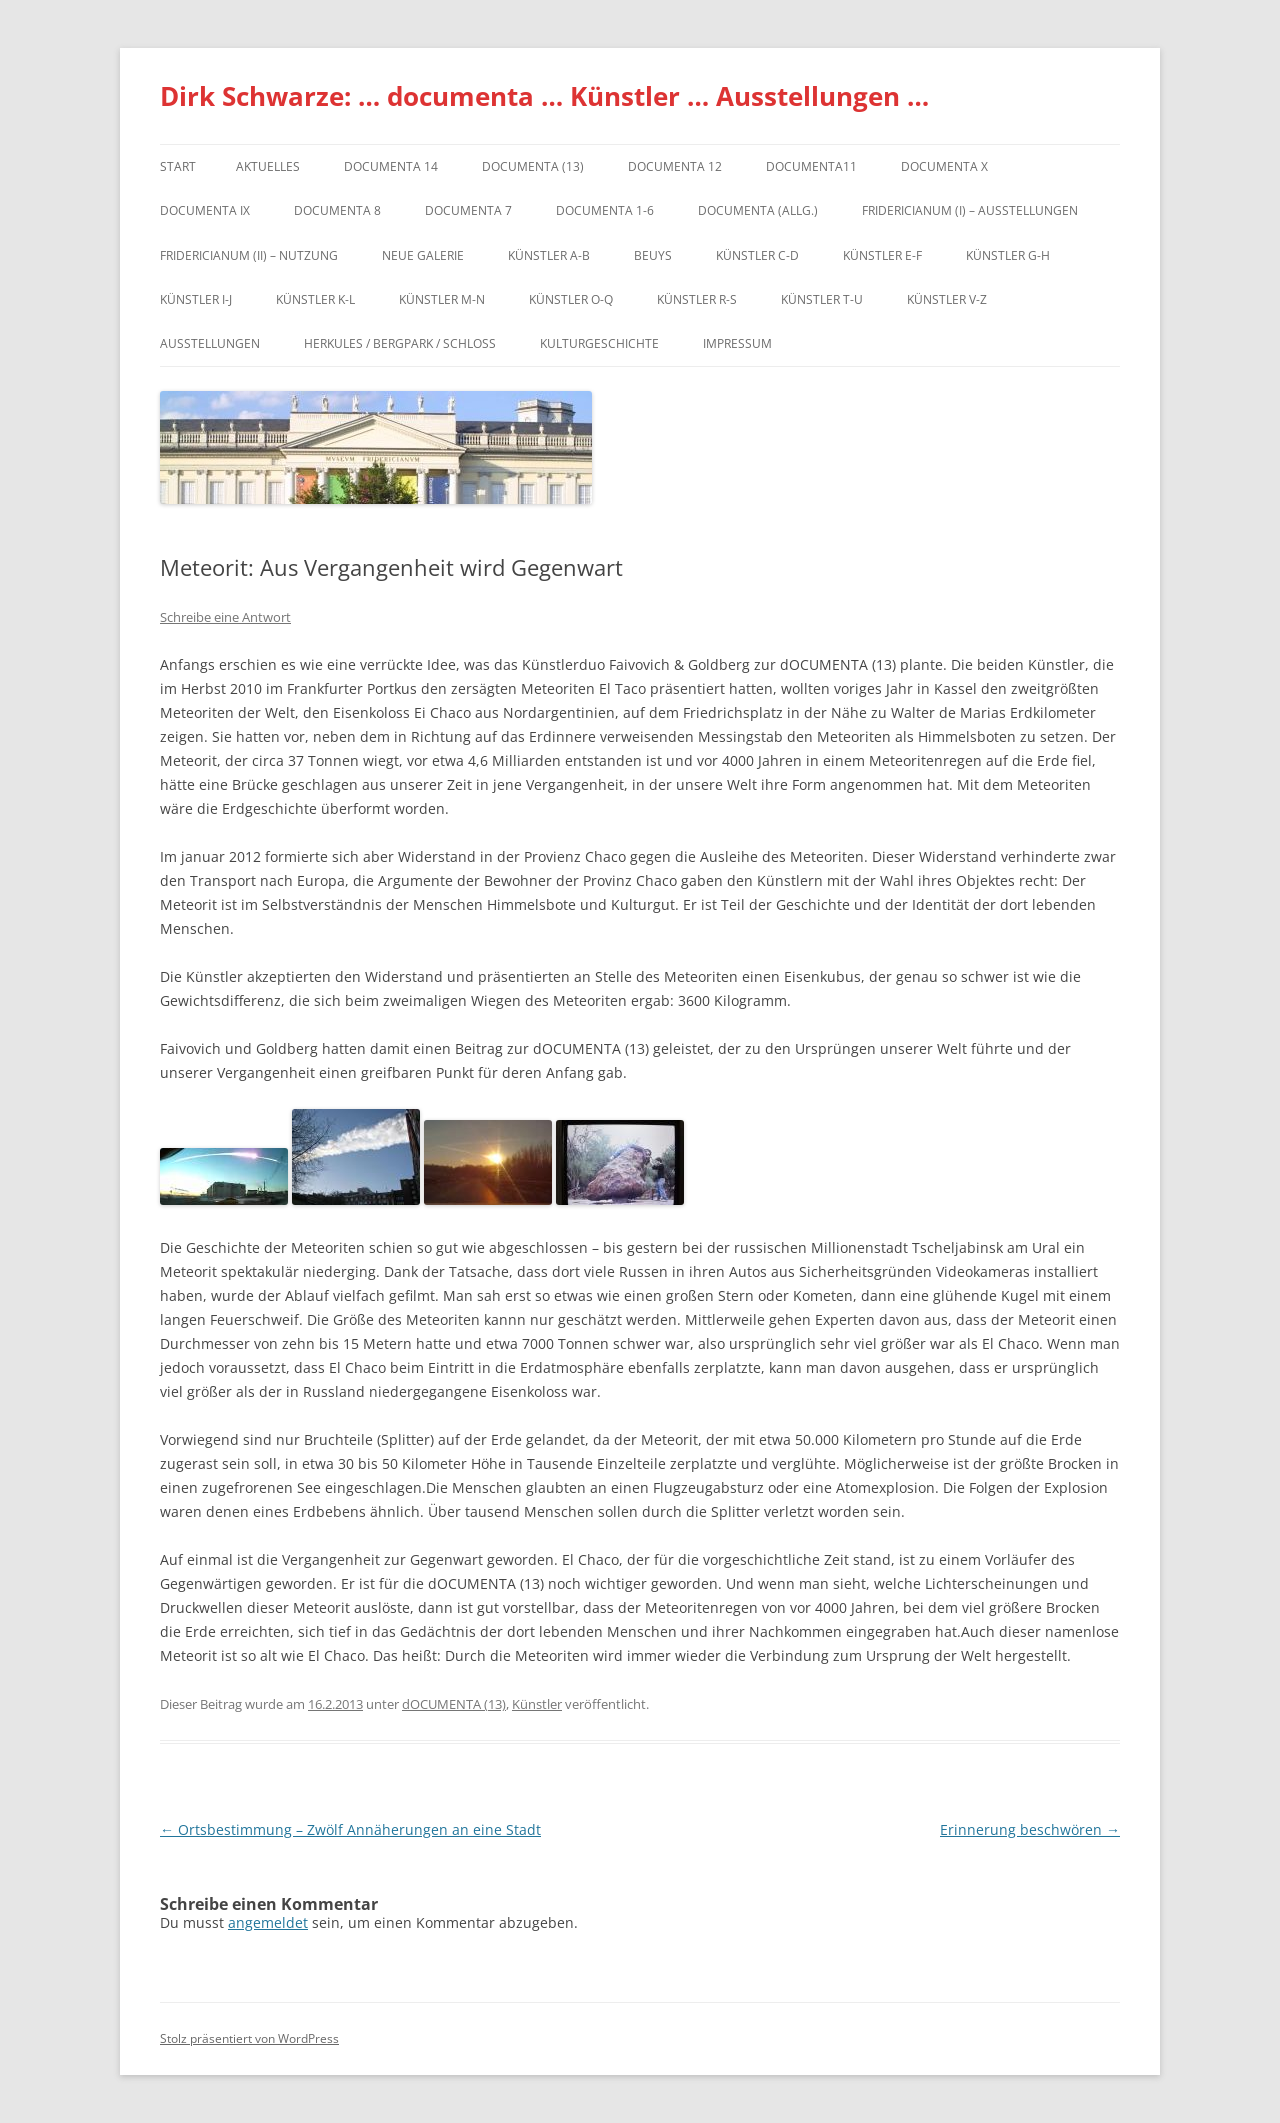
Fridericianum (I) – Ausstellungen (970, 210)
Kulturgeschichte (599, 343)
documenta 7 (468, 210)
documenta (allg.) (758, 210)
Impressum (737, 343)
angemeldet (268, 1922)
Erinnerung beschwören (1030, 1829)
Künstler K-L (315, 299)
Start (178, 166)
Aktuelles (268, 166)
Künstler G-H (1008, 255)
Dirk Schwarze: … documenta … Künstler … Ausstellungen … (544, 96)
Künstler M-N (442, 299)
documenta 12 (675, 166)
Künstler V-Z (947, 299)
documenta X (944, 166)
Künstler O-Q (571, 299)
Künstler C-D (757, 255)
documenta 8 (337, 210)
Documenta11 (811, 166)
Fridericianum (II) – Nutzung (249, 255)
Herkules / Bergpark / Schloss (400, 343)
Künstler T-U (822, 299)
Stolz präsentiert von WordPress (249, 2038)
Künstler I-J (196, 299)
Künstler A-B (549, 255)
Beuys (653, 255)
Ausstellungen (210, 343)
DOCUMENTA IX (205, 210)
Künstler (537, 1704)
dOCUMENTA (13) (533, 166)
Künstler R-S (697, 299)
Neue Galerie (423, 255)
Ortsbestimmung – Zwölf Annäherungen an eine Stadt (350, 1829)
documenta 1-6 (605, 210)
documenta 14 (391, 166)
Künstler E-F (882, 255)
